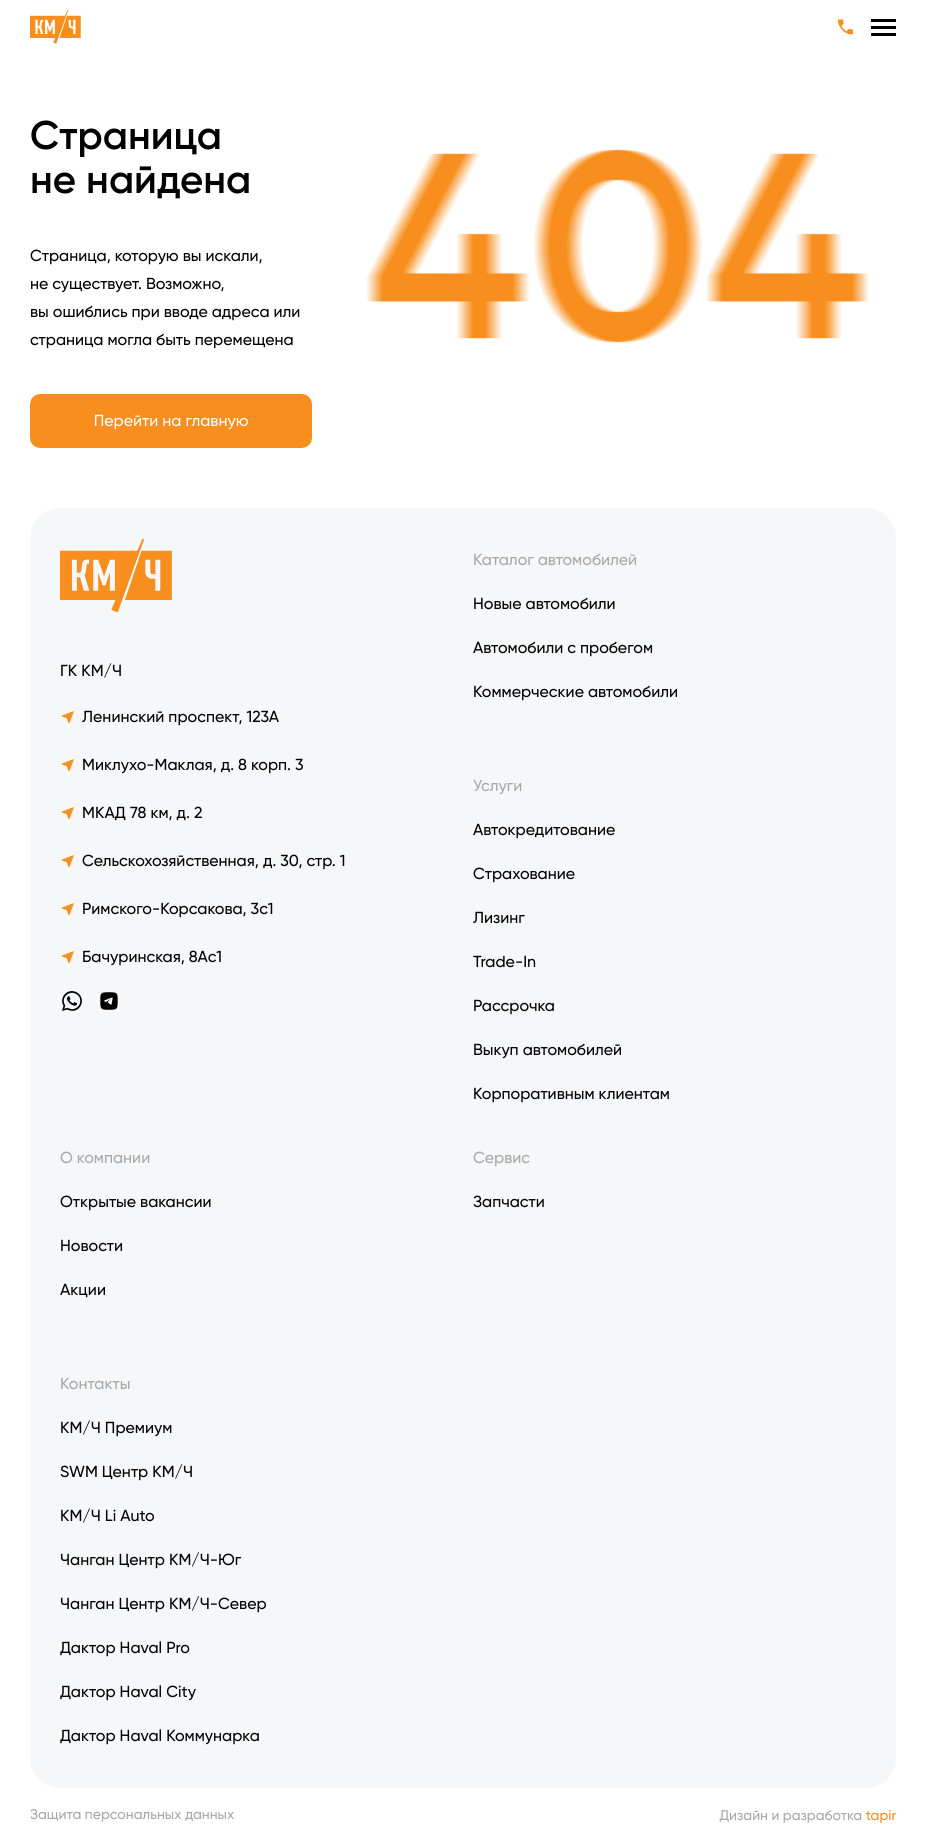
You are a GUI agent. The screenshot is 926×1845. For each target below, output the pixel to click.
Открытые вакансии (136, 1201)
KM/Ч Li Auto (107, 1515)
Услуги (497, 785)
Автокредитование (544, 829)
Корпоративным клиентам (571, 1093)
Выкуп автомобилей (547, 1049)
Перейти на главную (171, 420)
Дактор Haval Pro (125, 1647)
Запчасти (509, 1201)
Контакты (95, 1383)
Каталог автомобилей (555, 559)
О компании (105, 1157)
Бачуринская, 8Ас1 (141, 956)
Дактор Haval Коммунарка (160, 1735)
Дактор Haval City (128, 1691)
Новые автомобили (544, 603)
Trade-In (504, 961)
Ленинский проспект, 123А (169, 716)
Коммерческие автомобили (575, 691)
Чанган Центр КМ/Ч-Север (163, 1603)
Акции (83, 1289)
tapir (881, 1816)
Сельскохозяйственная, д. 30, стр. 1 (202, 860)
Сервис (501, 1157)
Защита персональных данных (132, 1815)
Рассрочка (514, 1005)
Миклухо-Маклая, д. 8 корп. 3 (182, 764)
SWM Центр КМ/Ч (126, 1471)
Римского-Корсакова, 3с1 (166, 908)
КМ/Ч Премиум (116, 1427)
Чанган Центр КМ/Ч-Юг (150, 1559)
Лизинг (499, 917)
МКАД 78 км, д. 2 (131, 812)
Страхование (524, 873)
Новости (91, 1245)
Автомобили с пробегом (563, 647)
